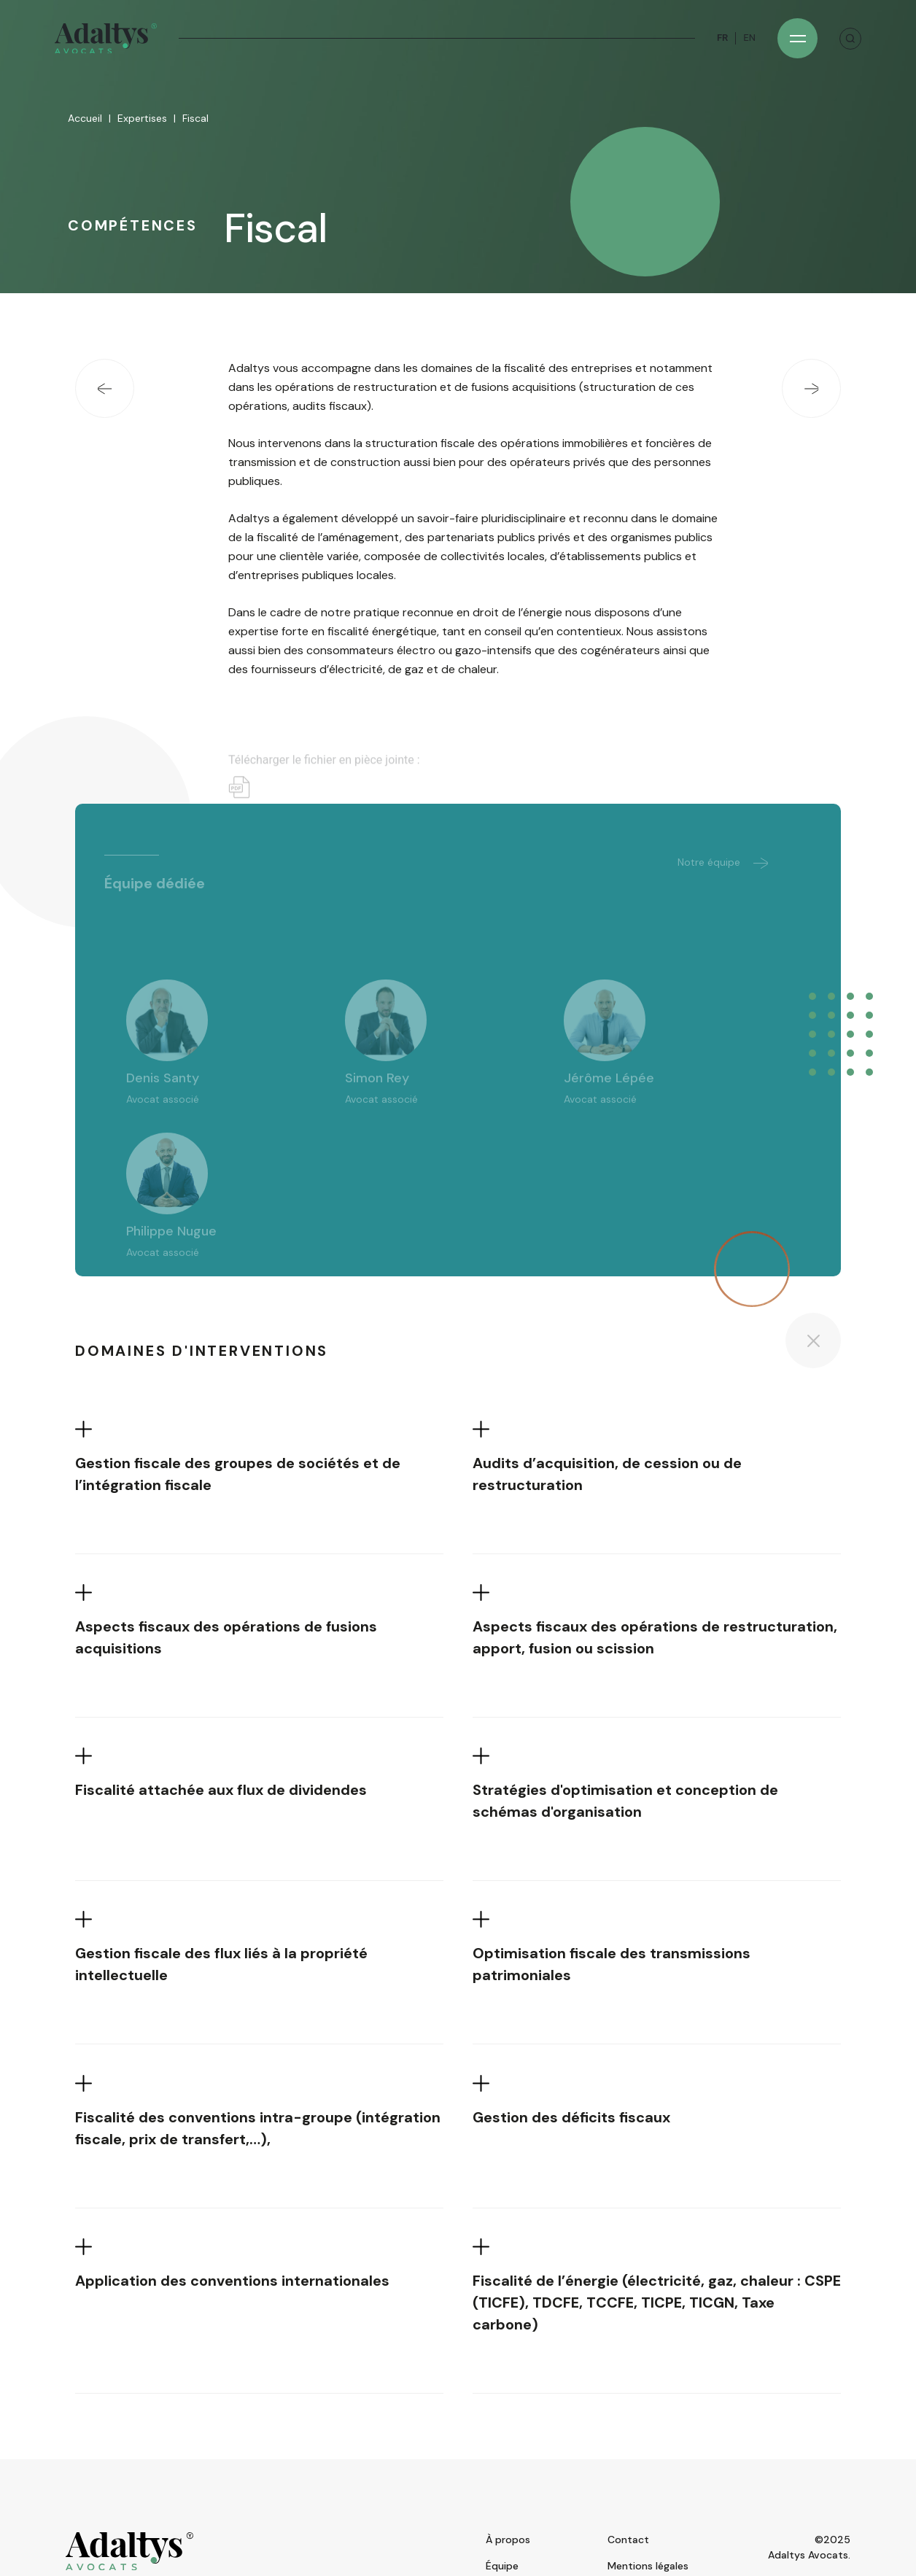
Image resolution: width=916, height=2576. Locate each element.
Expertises (142, 119)
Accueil (85, 119)
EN (749, 37)
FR (722, 37)
